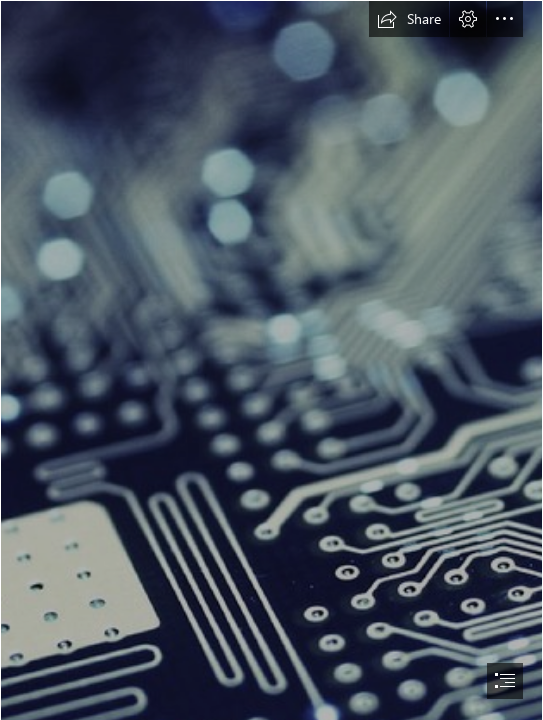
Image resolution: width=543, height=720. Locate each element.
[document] (271, 360)
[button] (409, 19)
